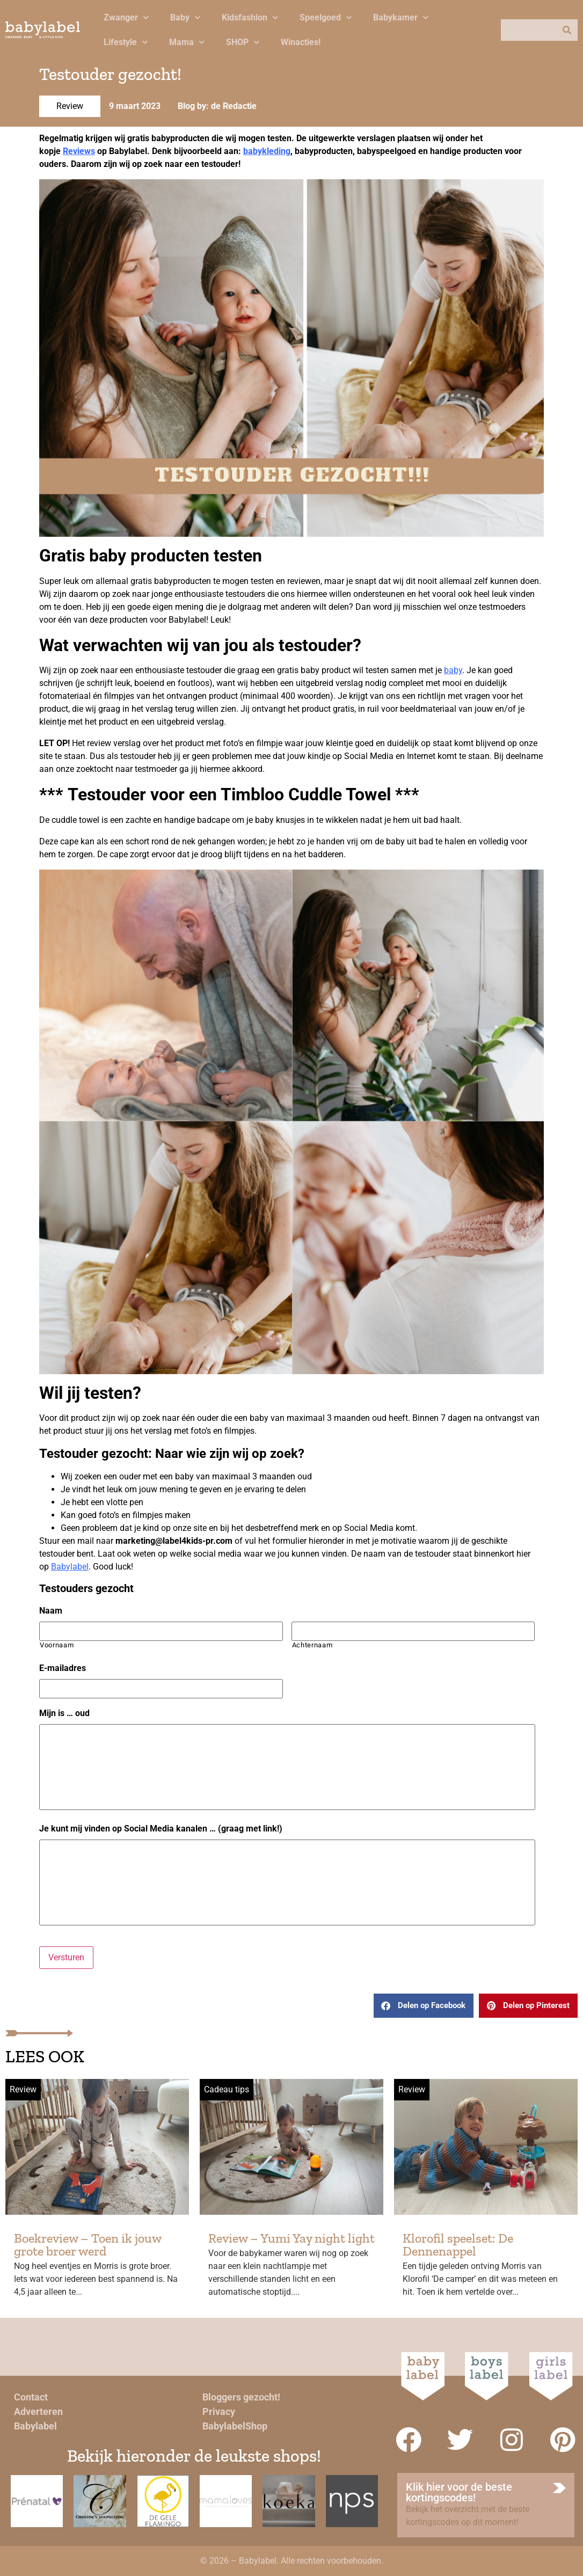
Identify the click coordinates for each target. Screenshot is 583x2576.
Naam (50, 1611)
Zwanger (126, 17)
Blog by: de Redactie (217, 106)
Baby (185, 17)
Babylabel (70, 1566)
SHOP (242, 42)
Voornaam (57, 1644)
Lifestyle (126, 42)
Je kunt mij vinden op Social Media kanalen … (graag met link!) (160, 1828)
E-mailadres (62, 1668)
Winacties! (300, 42)
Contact (31, 2397)
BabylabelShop (234, 2426)
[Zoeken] (567, 30)
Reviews (79, 151)
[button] (423, 2006)
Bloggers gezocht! (241, 2397)
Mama (187, 42)
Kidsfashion (250, 17)
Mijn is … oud (64, 1713)
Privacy (218, 2411)
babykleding (266, 151)
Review (69, 106)
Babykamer (400, 17)
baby (453, 670)
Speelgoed (326, 17)
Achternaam (312, 1644)
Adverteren (38, 2411)
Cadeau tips (226, 2089)
